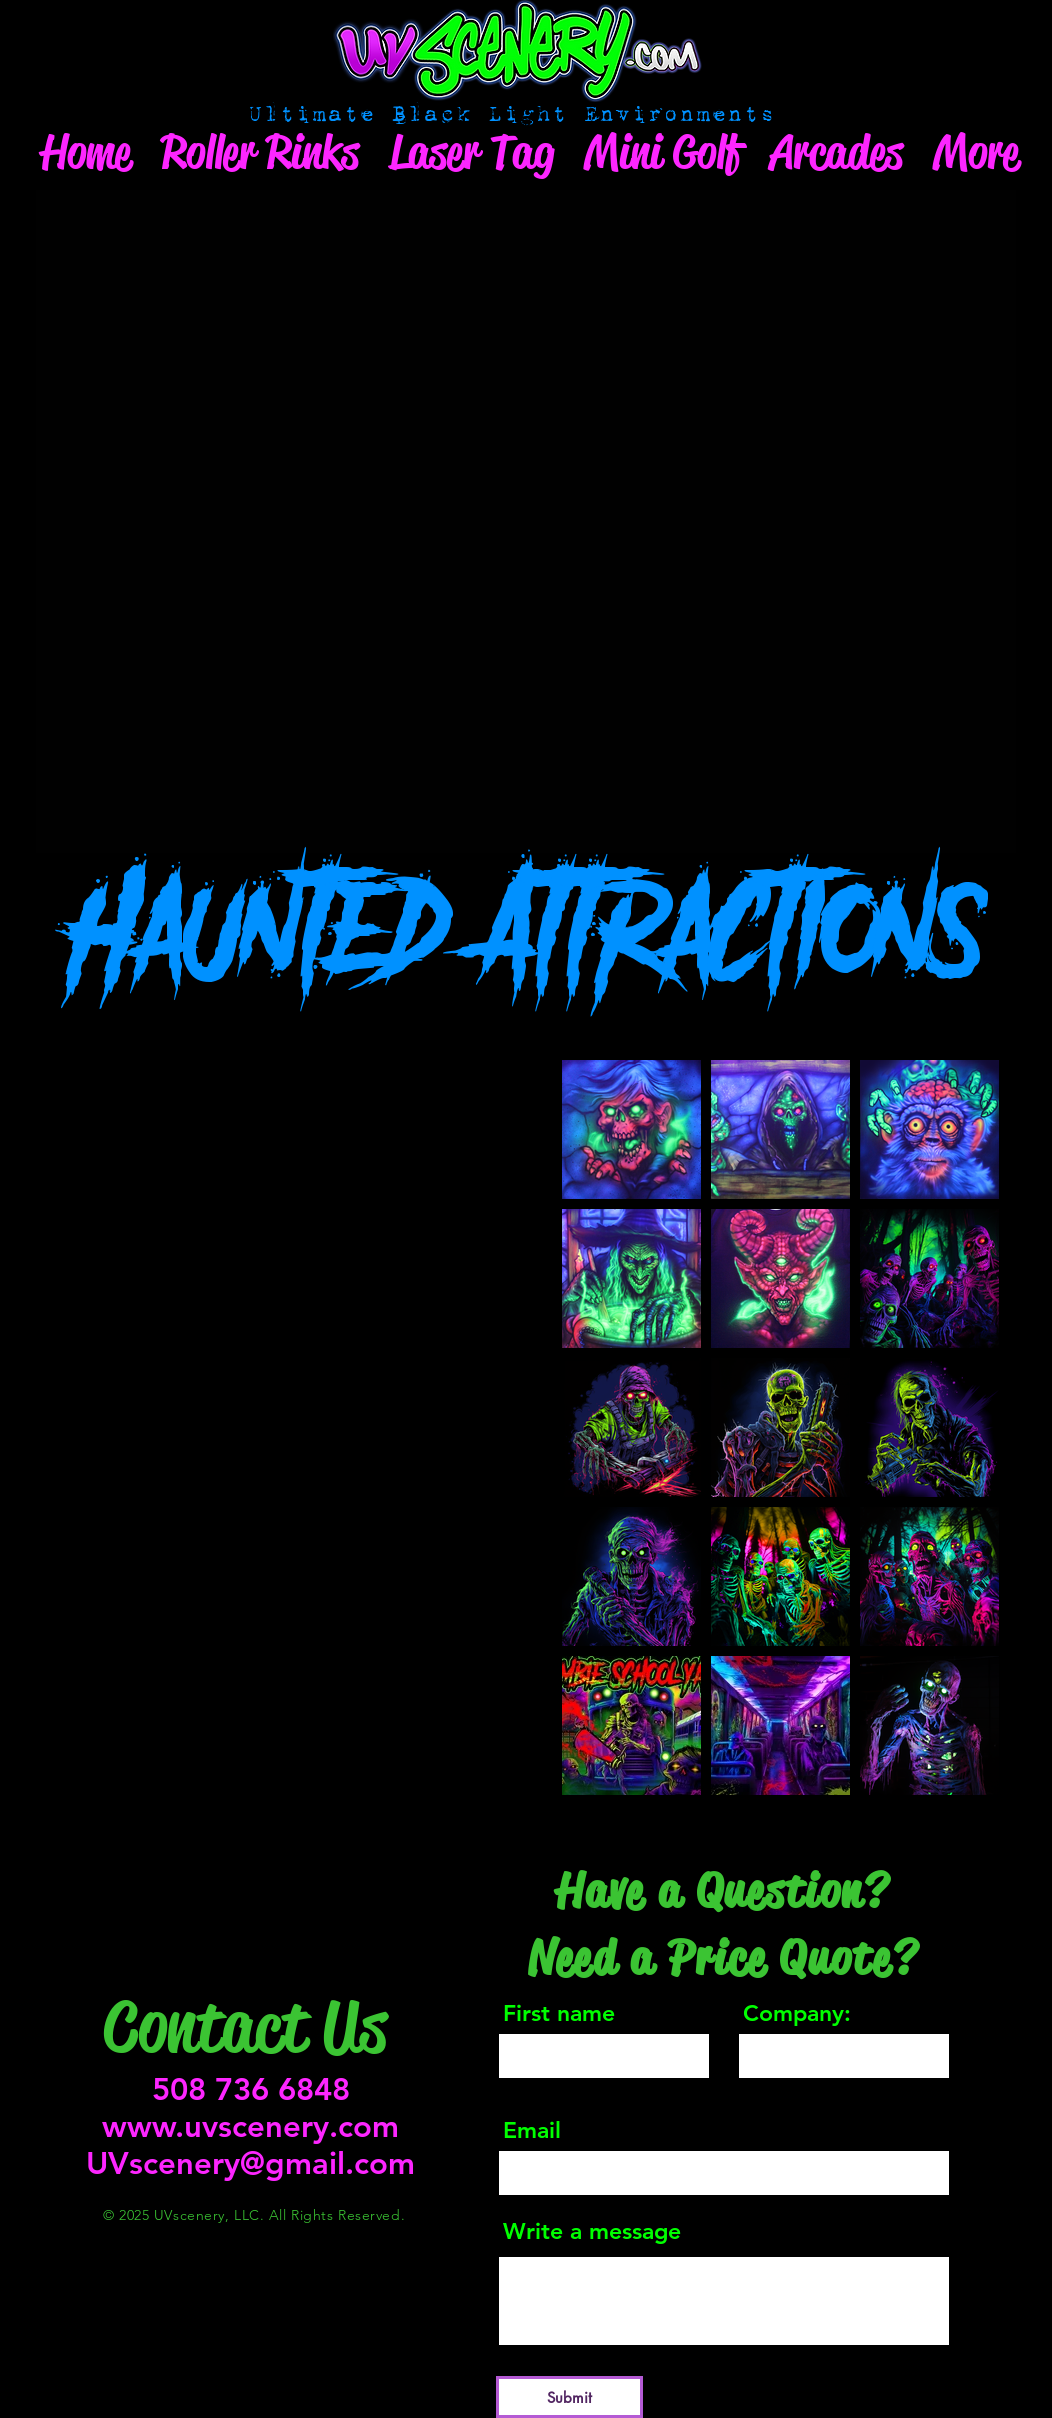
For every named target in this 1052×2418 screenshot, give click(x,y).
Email (532, 2130)
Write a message (592, 2231)
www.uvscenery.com (250, 2126)
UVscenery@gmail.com (250, 2163)
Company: (797, 2013)
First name (559, 2013)
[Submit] (569, 2397)
